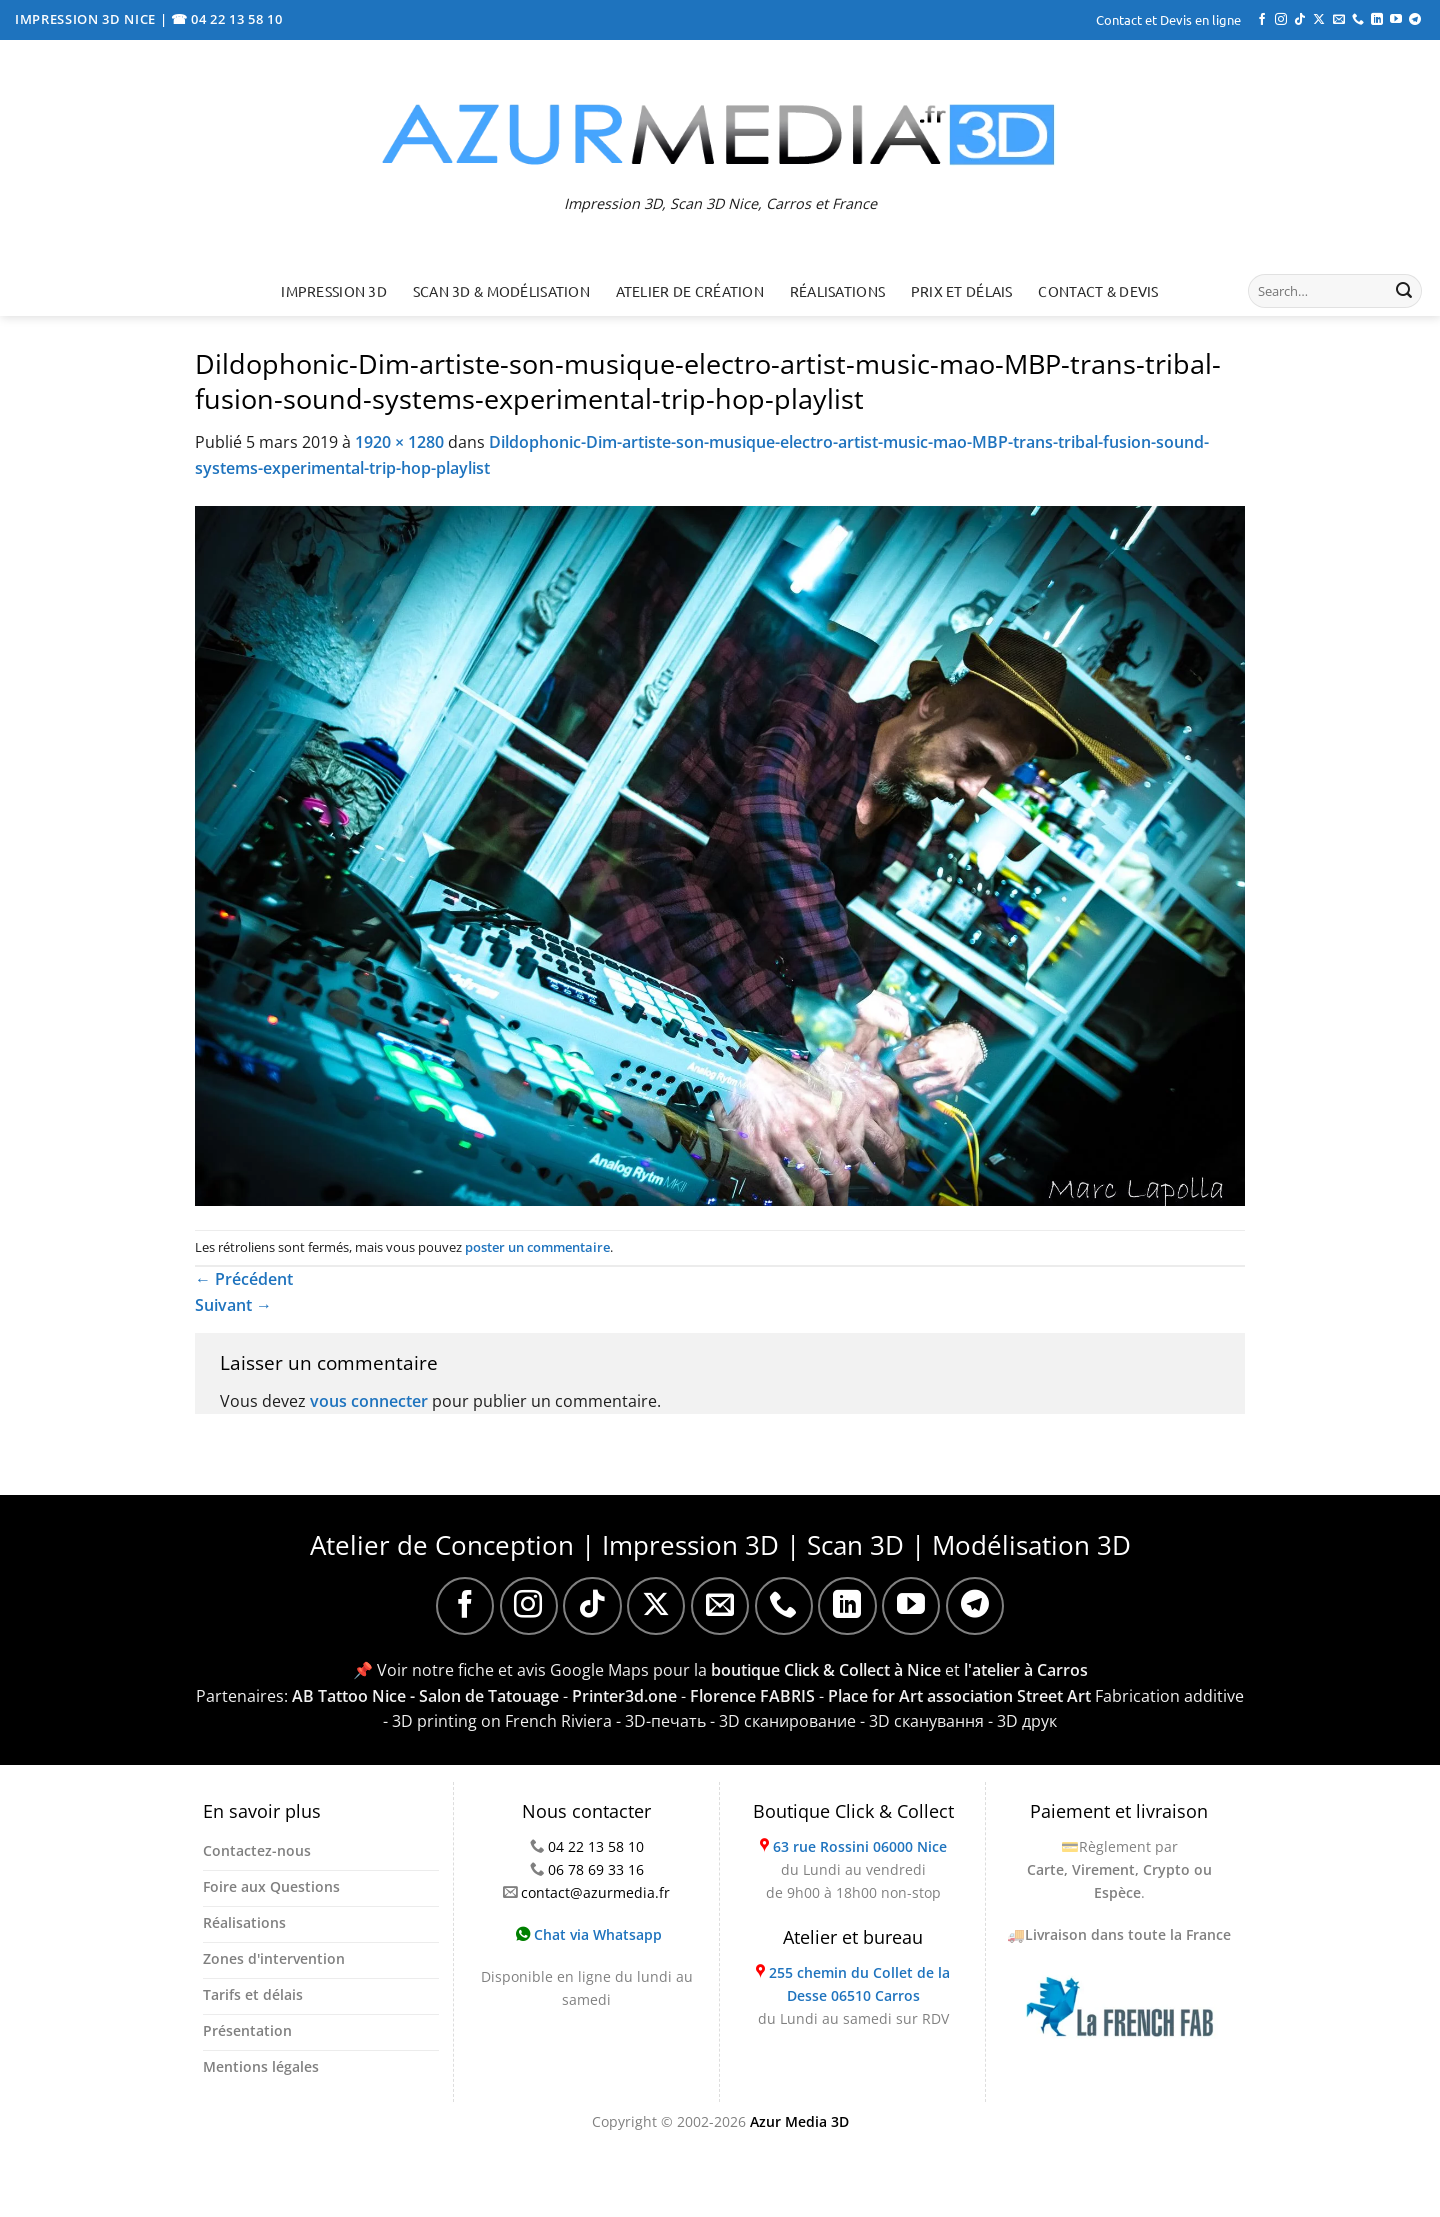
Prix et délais (962, 291)
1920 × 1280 (399, 442)
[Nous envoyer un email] (1339, 20)
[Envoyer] (1404, 291)
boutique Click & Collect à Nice (826, 1670)
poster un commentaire (537, 1247)
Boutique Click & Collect (853, 1811)
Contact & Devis (1098, 291)
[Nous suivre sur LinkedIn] (1377, 20)
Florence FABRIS (752, 1696)
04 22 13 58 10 (596, 1846)
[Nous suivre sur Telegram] (1415, 20)
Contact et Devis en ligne (1168, 19)
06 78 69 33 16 (596, 1869)
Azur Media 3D (799, 2121)
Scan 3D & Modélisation (501, 291)
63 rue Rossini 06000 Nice (860, 1846)
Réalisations (837, 291)
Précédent (244, 1279)
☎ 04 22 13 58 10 (227, 19)
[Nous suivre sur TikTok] (1300, 20)
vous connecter (369, 1401)
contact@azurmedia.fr (595, 1892)
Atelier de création (690, 291)
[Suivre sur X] (1319, 20)
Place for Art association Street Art (959, 1696)
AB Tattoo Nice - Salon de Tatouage (425, 1696)
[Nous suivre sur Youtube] (1396, 20)
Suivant (233, 1305)
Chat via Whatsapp (589, 1934)
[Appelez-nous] (1358, 20)
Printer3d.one (624, 1696)
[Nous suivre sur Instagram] (1281, 20)
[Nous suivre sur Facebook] (1262, 20)
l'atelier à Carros (1026, 1670)
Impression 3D (334, 291)
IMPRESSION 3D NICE (87, 19)
